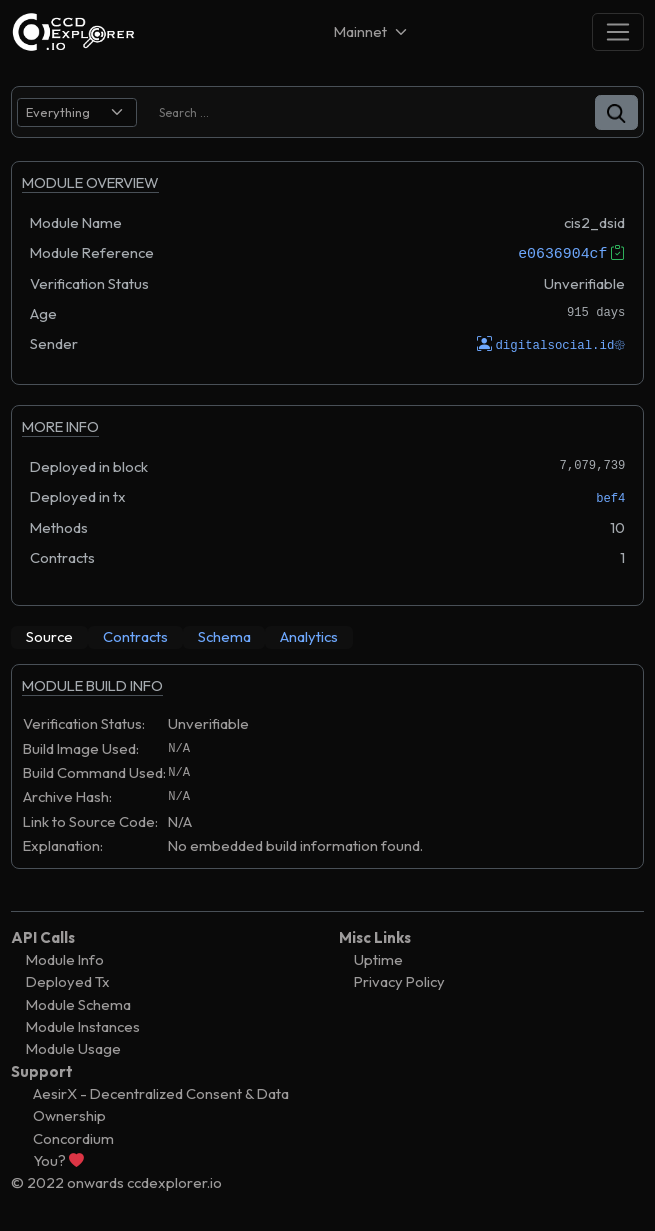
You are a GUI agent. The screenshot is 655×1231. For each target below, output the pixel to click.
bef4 (610, 497)
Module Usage (73, 1048)
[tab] (49, 637)
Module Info (65, 959)
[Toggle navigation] (618, 31)
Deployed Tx (68, 981)
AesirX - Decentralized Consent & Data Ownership (161, 1103)
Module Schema (78, 1003)
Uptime (378, 959)
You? (58, 1159)
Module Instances (83, 1025)
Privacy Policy (399, 981)
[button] (616, 112)
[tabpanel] (327, 776)
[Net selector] (372, 31)
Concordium (73, 1137)
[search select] (77, 112)
